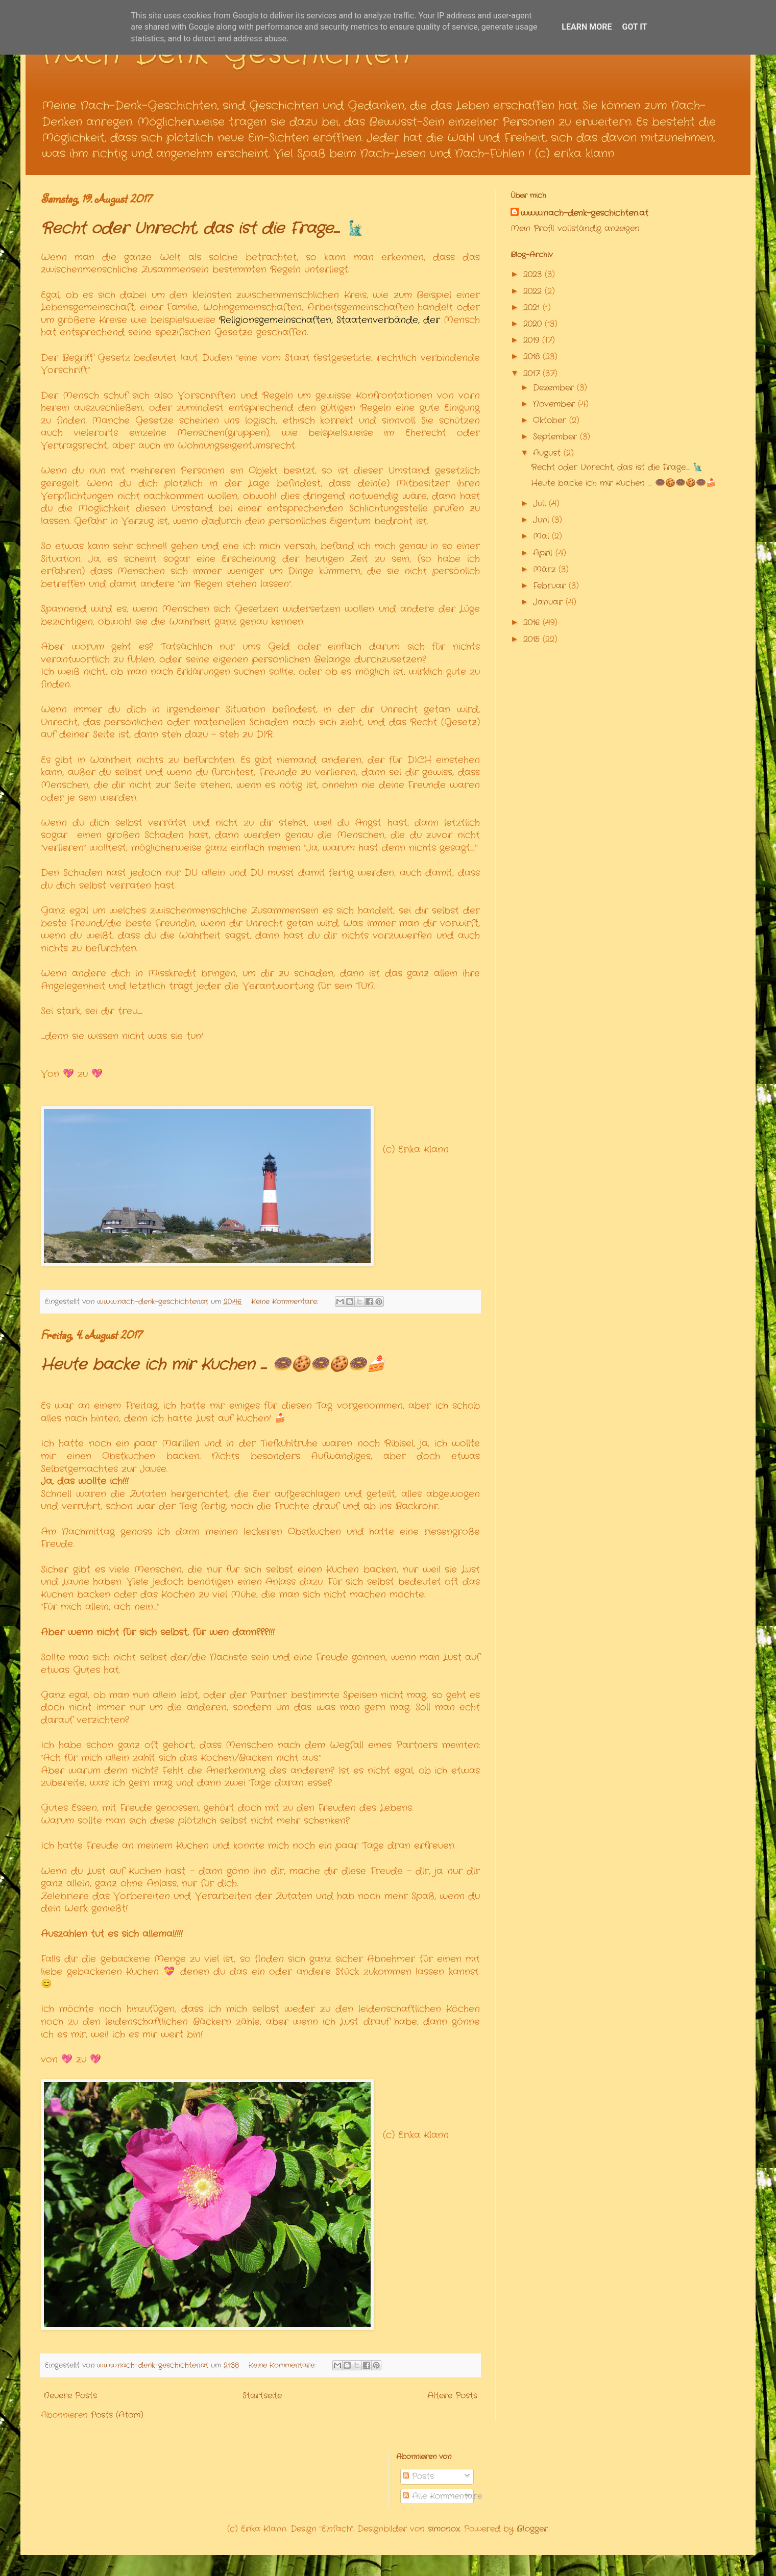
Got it (634, 27)
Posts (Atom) (117, 2415)
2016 (533, 622)
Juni (542, 520)
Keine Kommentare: (286, 1301)
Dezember (555, 388)
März (546, 569)
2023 (534, 274)
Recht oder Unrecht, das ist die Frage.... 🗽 (202, 229)
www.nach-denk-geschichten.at (584, 213)
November (555, 404)
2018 (533, 356)
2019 (532, 340)
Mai (542, 536)
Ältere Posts (452, 2395)
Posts (418, 2476)
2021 (533, 307)
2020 (534, 324)
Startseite (262, 2395)
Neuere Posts (70, 2395)
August (548, 453)
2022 (534, 291)
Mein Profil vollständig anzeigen (575, 228)
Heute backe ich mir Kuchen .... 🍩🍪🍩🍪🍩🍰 (213, 1365)
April (544, 553)
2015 (533, 639)
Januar (549, 602)
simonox (444, 2529)
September (556, 437)
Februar (551, 586)
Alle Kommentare (442, 2496)
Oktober (551, 420)
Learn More (587, 27)
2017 (533, 373)
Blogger (532, 2529)
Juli (541, 503)
